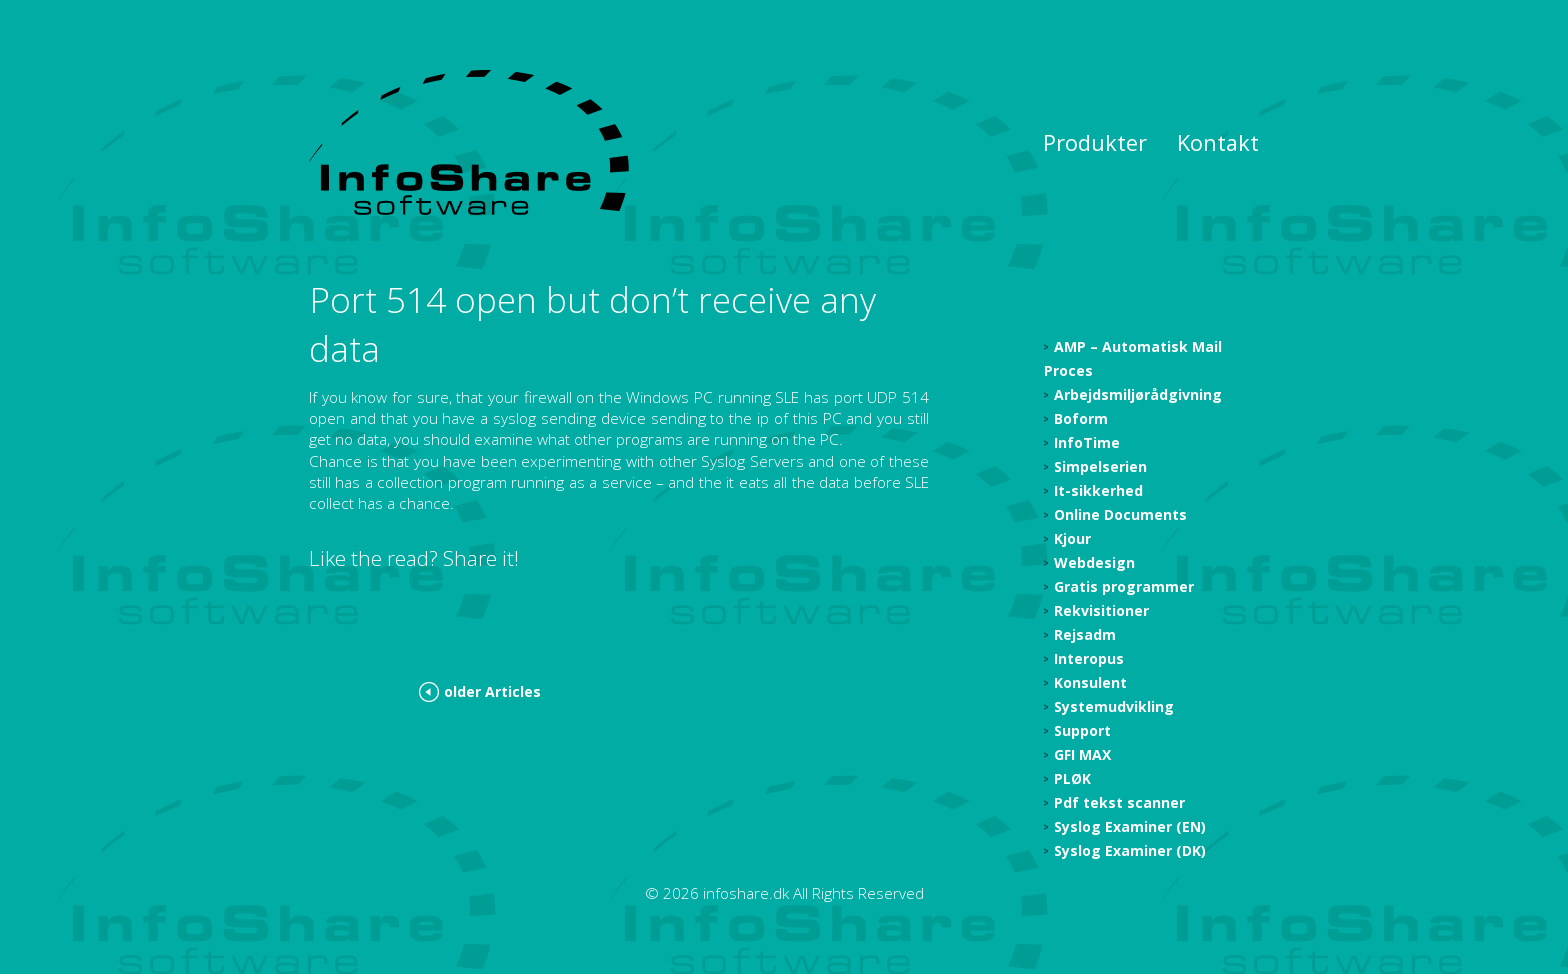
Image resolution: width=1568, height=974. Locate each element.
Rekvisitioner (1101, 610)
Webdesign (1094, 562)
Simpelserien (1100, 466)
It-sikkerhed (1098, 490)
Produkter (1095, 142)
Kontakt (1218, 142)
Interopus (1089, 658)
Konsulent (1090, 682)
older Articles (492, 691)
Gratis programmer (1124, 586)
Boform (1081, 418)
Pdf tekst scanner (1119, 802)
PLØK (1072, 778)
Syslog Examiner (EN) (1130, 826)
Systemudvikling (1114, 706)
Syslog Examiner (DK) (1130, 850)
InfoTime (1087, 442)
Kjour (1072, 538)
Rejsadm (1085, 634)
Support (1082, 730)
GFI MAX (1082, 754)
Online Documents (1120, 514)
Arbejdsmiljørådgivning (1138, 394)
